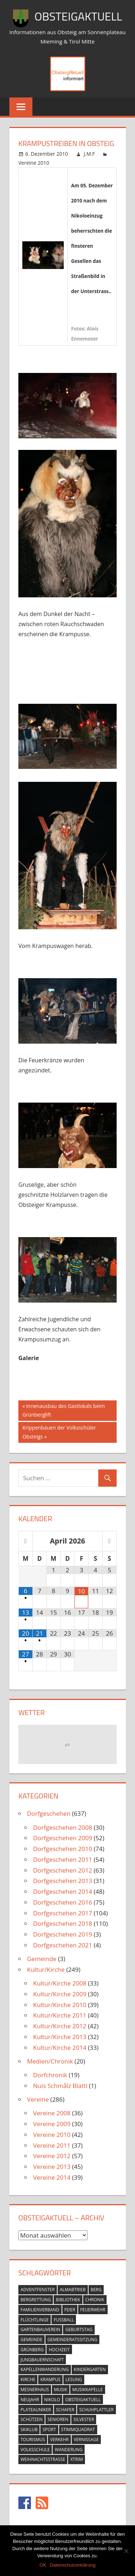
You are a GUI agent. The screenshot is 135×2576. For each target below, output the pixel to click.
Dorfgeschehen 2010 (62, 1849)
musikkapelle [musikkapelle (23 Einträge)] (87, 2389)
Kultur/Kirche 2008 (59, 1983)
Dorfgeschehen (49, 1813)
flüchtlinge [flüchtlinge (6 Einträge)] (35, 2320)
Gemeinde (42, 1959)
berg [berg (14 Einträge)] (96, 2290)
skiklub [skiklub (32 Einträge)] (29, 2429)
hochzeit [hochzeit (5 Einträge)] (59, 2350)
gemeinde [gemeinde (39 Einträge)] (31, 2339)
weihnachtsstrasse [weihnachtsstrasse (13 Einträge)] (43, 2459)
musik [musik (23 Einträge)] (60, 2389)
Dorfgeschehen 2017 (62, 1913)
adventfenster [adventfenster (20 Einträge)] (38, 2290)
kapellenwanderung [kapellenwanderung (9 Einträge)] (45, 2369)
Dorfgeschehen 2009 (62, 1838)
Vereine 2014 (52, 2177)
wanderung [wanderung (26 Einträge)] (68, 2450)
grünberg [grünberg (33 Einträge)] (32, 2350)
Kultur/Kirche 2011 (59, 2015)
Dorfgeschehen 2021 (62, 1945)
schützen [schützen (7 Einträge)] (31, 2419)
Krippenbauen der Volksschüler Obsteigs (59, 1431)
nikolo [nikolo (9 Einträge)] (52, 2400)
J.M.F (89, 153)
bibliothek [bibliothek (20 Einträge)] (68, 2300)
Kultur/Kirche (46, 1969)
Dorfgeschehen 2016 (62, 1902)
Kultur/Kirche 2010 (59, 2005)
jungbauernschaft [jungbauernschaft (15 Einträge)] (42, 2360)
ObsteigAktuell (78, 16)
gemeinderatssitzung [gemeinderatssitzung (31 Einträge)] (73, 2339)
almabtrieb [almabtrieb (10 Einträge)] (73, 2290)
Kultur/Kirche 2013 (59, 2037)
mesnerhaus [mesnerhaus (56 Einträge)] (35, 2389)
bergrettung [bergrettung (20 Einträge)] (36, 2300)
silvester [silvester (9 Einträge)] (83, 2419)
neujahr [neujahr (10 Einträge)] (30, 2400)
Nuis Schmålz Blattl (60, 2086)
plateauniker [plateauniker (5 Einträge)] (36, 2410)
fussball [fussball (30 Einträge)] (64, 2320)
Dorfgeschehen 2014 (62, 1891)
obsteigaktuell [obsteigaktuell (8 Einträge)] (83, 2400)
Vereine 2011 (52, 2145)
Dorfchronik (50, 2075)
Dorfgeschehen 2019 (62, 1934)
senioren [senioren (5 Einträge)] (58, 2419)
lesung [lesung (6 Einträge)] (74, 2379)
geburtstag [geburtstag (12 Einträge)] (78, 2329)
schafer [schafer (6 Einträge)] (65, 2410)
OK (43, 2565)
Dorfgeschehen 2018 (62, 1923)
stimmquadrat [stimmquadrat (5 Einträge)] (78, 2429)
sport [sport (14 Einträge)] (49, 2429)
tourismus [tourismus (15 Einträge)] (33, 2439)
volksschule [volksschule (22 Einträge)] (35, 2450)
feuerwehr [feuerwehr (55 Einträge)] (92, 2310)
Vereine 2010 (33, 162)
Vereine (38, 2099)
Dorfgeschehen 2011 (62, 1859)
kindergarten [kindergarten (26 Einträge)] (90, 2369)
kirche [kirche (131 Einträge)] (28, 2379)
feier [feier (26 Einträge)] (69, 2310)
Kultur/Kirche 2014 (59, 2047)
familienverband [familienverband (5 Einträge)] (40, 2310)
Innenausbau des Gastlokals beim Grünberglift (63, 1409)
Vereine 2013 (52, 2166)
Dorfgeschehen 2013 (62, 1881)
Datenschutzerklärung (72, 2565)
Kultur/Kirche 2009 (59, 1994)
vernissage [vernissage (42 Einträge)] (86, 2439)
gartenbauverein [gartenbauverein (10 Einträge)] (40, 2329)
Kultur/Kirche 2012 (59, 2026)
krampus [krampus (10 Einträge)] (50, 2379)
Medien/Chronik (50, 2061)
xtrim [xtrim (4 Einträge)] (76, 2459)
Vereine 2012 (52, 2156)
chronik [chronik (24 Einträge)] (94, 2300)
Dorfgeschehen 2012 (62, 1870)
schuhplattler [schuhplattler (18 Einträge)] (96, 2410)
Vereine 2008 (52, 2113)
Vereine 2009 (52, 2124)
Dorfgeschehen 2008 (62, 1827)
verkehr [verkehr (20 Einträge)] (59, 2439)
